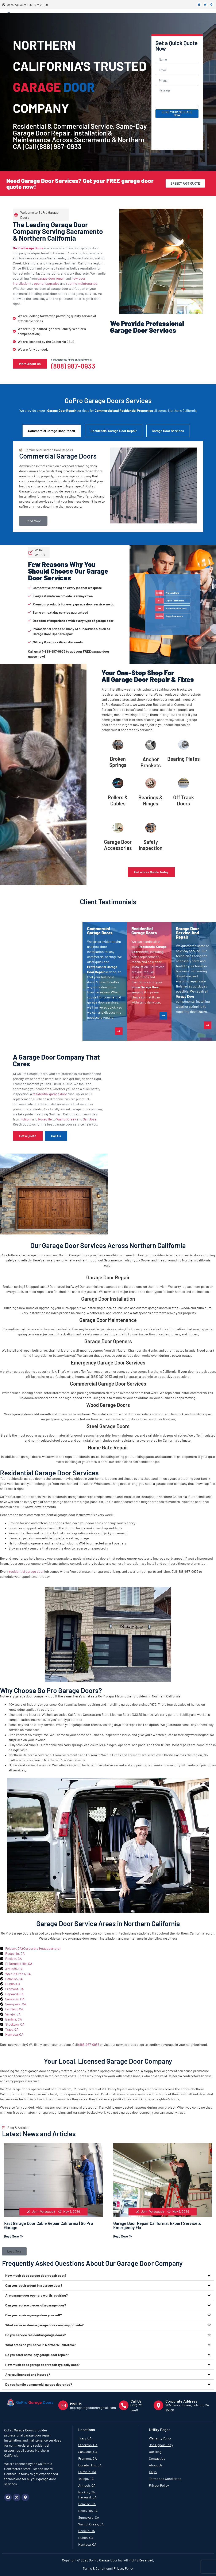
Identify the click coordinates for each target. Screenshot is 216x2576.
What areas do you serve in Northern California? (40, 2345)
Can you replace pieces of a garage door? (35, 2305)
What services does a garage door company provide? (44, 2325)
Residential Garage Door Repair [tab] (113, 431)
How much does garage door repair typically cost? (42, 2365)
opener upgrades (46, 283)
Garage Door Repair (108, 1277)
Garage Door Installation (108, 1299)
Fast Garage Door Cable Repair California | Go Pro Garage (48, 2225)
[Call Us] (123, 2405)
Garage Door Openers (108, 1341)
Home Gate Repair (108, 1447)
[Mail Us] (63, 2405)
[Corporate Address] (158, 2405)
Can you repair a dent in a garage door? (33, 2285)
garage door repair (51, 278)
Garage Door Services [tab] (168, 431)
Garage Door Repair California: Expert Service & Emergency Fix (157, 2225)
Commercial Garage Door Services (108, 1384)
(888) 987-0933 (88, 2044)
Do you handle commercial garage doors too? (38, 2384)
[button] (14, 2251)
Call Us (136, 2401)
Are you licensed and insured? (27, 2374)
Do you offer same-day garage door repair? (37, 2355)
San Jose (89, 1119)
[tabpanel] (108, 486)
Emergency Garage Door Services (108, 1362)
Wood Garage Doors (108, 1405)
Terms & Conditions (97, 2568)
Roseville (45, 1119)
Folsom (26, 1119)
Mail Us (76, 2403)
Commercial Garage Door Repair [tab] (51, 431)
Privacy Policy (123, 2568)
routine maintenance (81, 283)
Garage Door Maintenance (108, 1320)
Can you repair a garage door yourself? (33, 2315)
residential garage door (49, 1094)
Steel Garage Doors (108, 1426)
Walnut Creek (66, 1119)
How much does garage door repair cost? (35, 2275)
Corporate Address (181, 2401)
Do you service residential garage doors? (35, 2335)
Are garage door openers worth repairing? (36, 2295)
